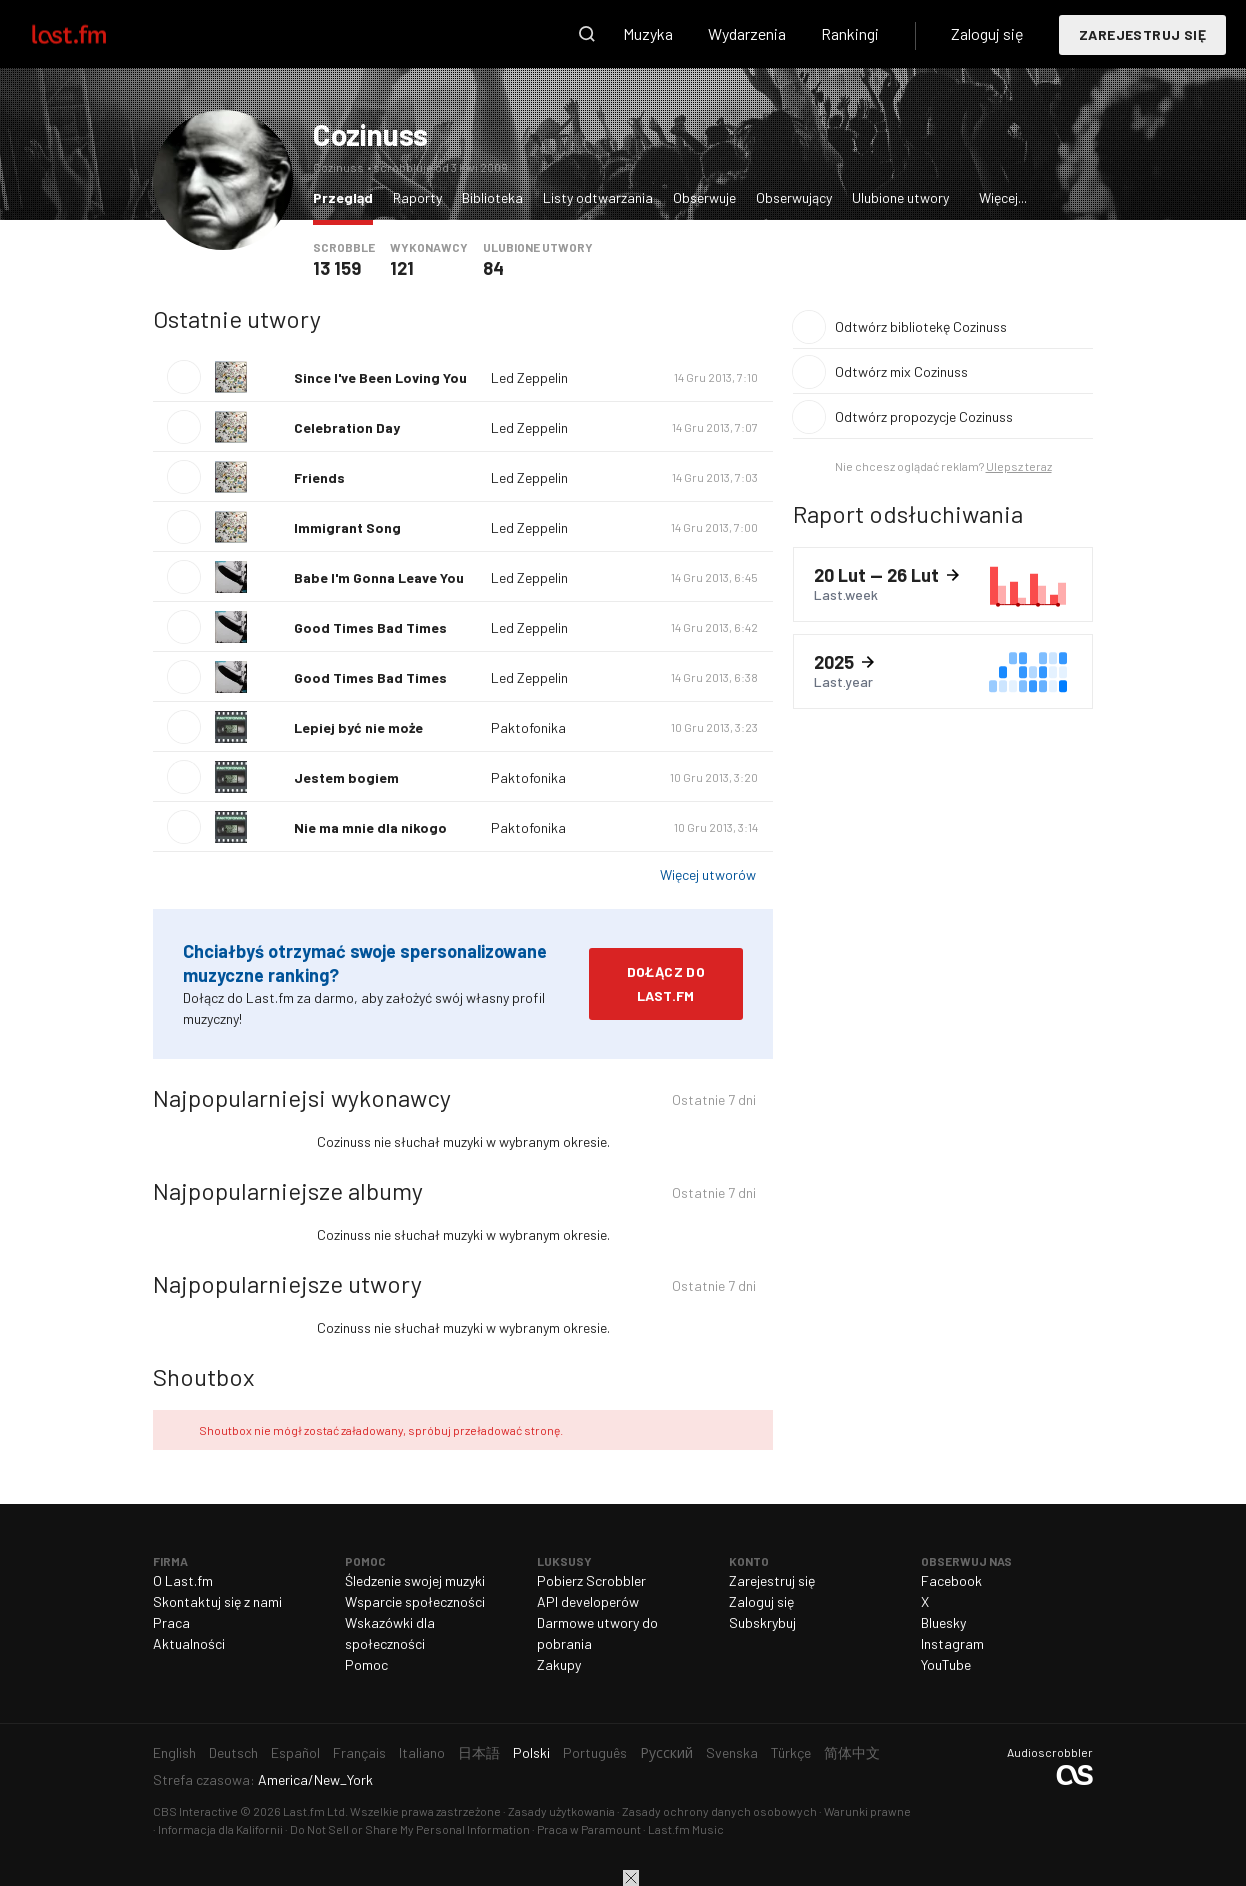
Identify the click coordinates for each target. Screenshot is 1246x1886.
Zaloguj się (987, 33)
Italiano (422, 1752)
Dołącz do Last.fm (666, 983)
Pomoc (366, 1664)
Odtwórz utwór (184, 377)
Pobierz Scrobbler (591, 1580)
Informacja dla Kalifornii (220, 1829)
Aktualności (189, 1643)
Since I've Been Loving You (380, 377)
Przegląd (348, 196)
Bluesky (943, 1622)
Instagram (952, 1643)
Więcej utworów (708, 874)
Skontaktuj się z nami (217, 1601)
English (174, 1752)
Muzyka (648, 33)
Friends (319, 477)
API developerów (588, 1601)
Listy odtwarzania (598, 197)
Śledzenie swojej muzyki (415, 1580)
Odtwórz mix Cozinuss (901, 371)
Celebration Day (347, 427)
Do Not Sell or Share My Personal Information (410, 1829)
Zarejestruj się (1142, 34)
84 (493, 268)
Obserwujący (794, 197)
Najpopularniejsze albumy (288, 1190)
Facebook (951, 1580)
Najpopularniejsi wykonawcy (302, 1097)
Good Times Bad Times (370, 627)
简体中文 (852, 1752)
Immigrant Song (347, 527)
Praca (171, 1622)
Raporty (417, 197)
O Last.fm (183, 1580)
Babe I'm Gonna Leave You (379, 577)
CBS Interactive (195, 1811)
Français (359, 1752)
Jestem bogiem (346, 777)
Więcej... (1003, 197)
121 (402, 268)
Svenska (732, 1752)
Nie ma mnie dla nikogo (370, 827)
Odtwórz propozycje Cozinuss (924, 416)
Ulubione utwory (900, 197)
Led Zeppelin (529, 377)
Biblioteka (492, 197)
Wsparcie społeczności (415, 1601)
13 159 (337, 268)
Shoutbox (203, 1376)
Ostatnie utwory (237, 318)
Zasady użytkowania (561, 1811)
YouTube (946, 1664)
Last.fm (92, 34)
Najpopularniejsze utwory (287, 1283)
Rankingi (850, 33)
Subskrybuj (762, 1622)
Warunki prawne (867, 1811)
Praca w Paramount (589, 1829)
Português (595, 1752)
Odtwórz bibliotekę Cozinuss (921, 326)
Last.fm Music (686, 1829)
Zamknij (631, 1878)
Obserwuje (704, 197)
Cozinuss (370, 134)
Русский (666, 1752)
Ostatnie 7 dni (714, 1102)
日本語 (479, 1752)
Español (295, 1752)
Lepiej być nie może (358, 727)
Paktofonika (528, 727)
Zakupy (559, 1664)
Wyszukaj (587, 34)
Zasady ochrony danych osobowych (719, 1811)
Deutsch (233, 1752)
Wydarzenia (747, 33)
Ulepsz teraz (1019, 466)
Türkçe (791, 1752)
